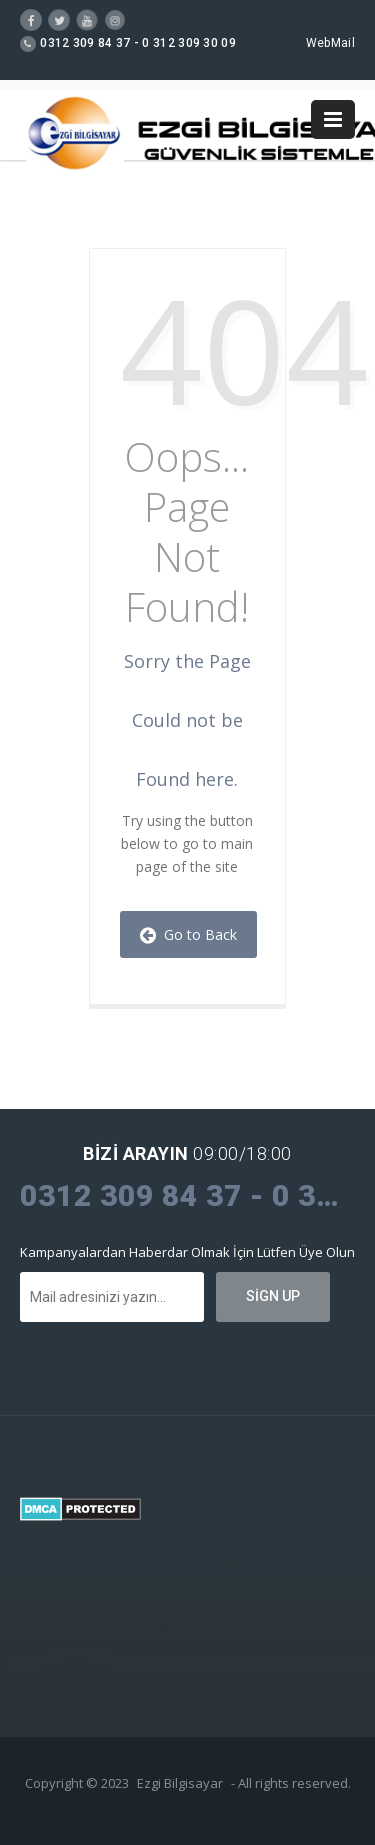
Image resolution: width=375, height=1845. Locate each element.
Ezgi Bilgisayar (180, 1783)
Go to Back (188, 934)
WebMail (330, 43)
